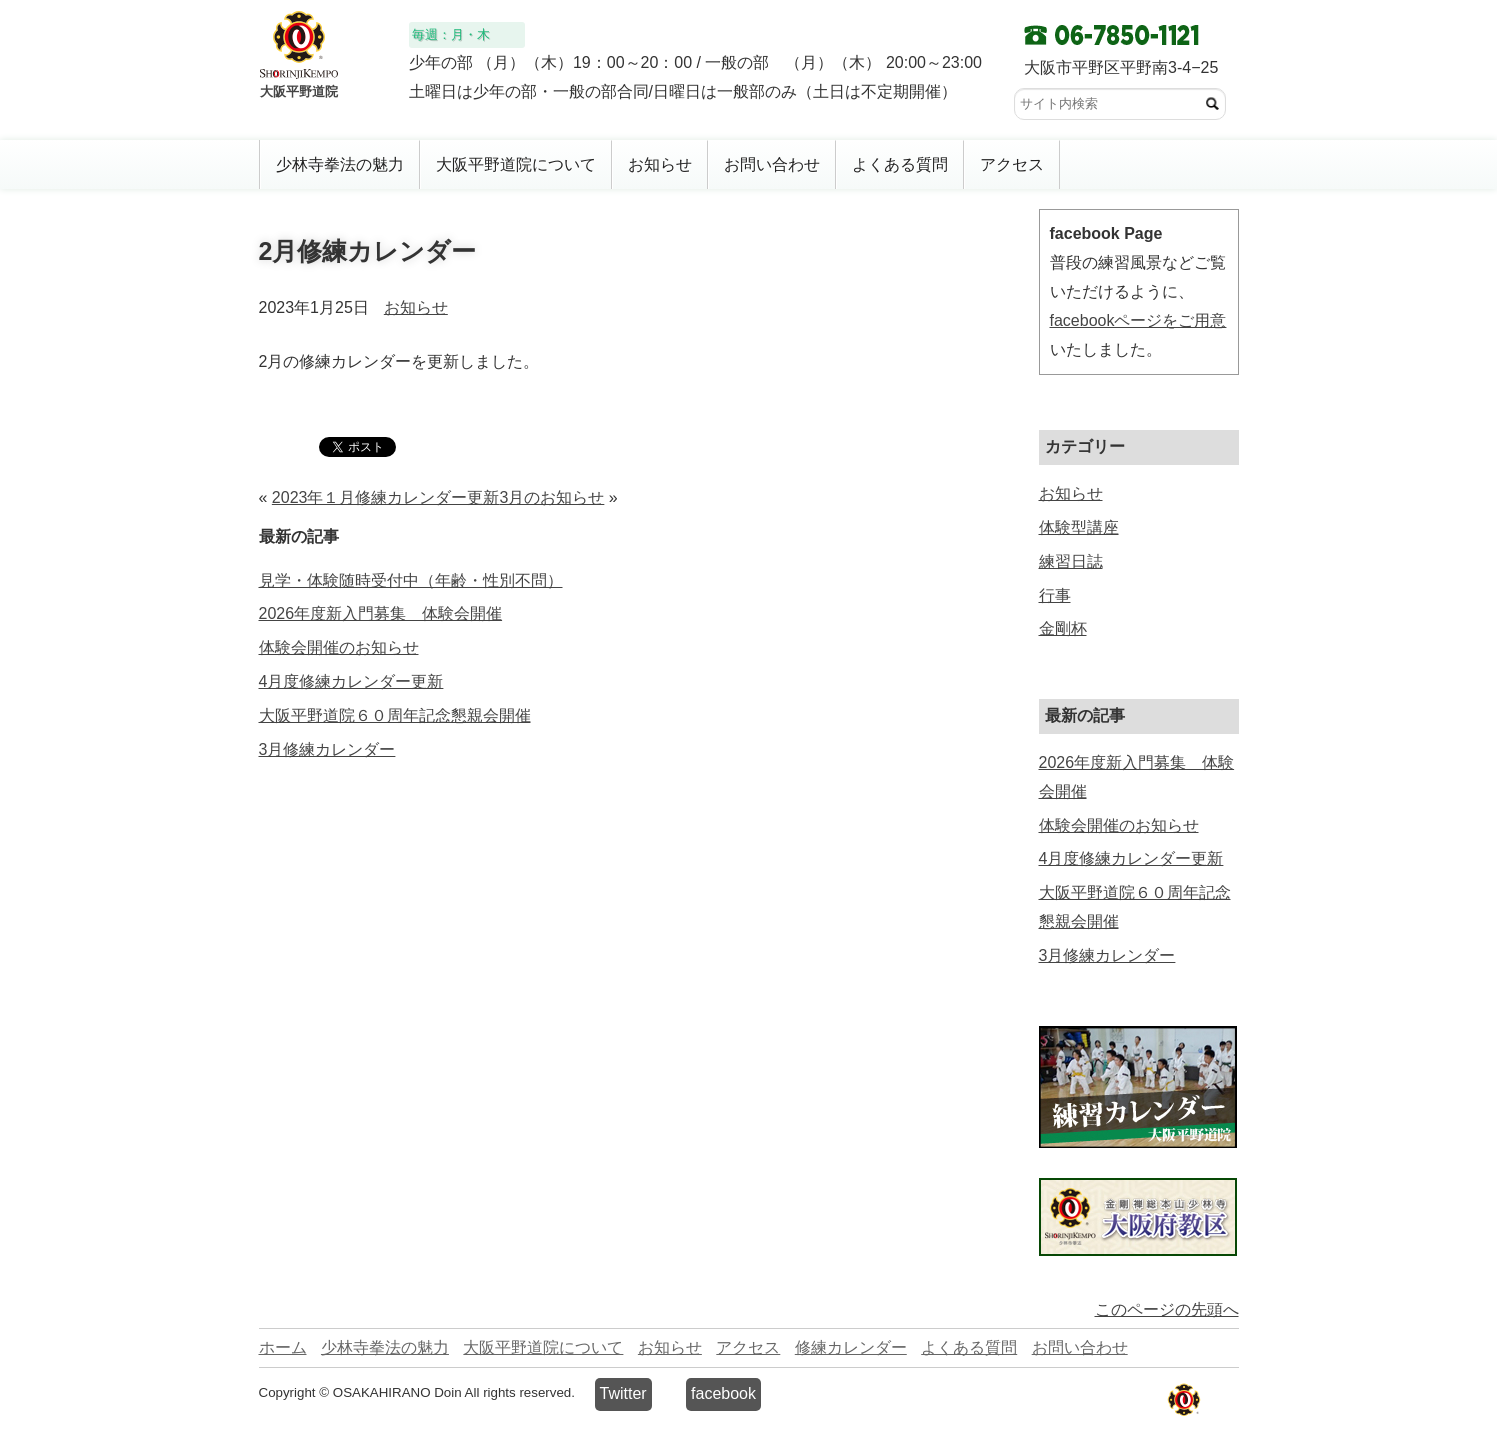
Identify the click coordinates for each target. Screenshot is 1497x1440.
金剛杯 (1063, 628)
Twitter (623, 1393)
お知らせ (660, 164)
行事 (1055, 595)
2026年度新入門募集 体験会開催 (381, 613)
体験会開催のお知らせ (339, 647)
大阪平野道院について (516, 164)
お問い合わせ (772, 164)
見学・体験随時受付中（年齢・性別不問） (411, 580)
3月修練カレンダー (327, 749)
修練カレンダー (851, 1347)
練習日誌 (1071, 561)
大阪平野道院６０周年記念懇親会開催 (395, 715)
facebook (723, 1393)
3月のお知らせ (551, 497)
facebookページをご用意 (1138, 320)
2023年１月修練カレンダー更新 (386, 497)
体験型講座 (1079, 527)
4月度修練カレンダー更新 (351, 681)
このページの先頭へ (1167, 1309)
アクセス (1012, 164)
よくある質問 (900, 164)
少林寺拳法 (1181, 1401)
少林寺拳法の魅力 (340, 164)
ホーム (283, 1347)
